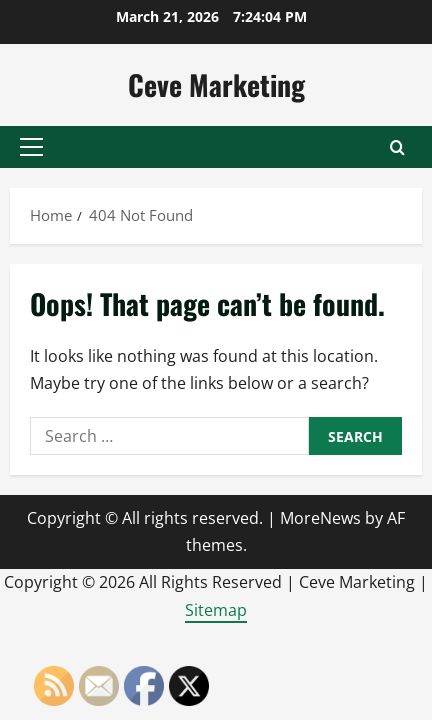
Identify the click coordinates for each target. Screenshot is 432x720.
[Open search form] (397, 147)
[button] (31, 147)
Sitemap (216, 610)
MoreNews (320, 518)
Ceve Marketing (216, 84)
